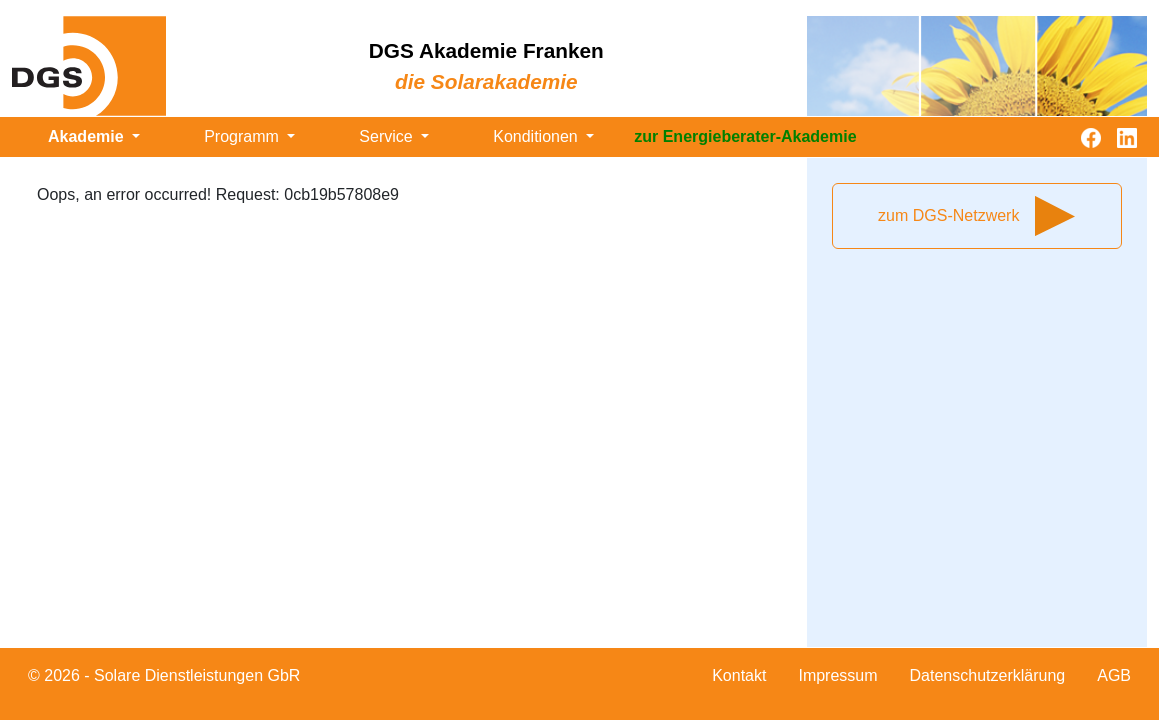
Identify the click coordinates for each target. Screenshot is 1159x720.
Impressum (837, 675)
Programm (243, 136)
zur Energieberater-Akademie (745, 136)
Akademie (88, 136)
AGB (1114, 675)
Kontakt (739, 675)
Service (388, 136)
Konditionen (537, 136)
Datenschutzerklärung (988, 675)
